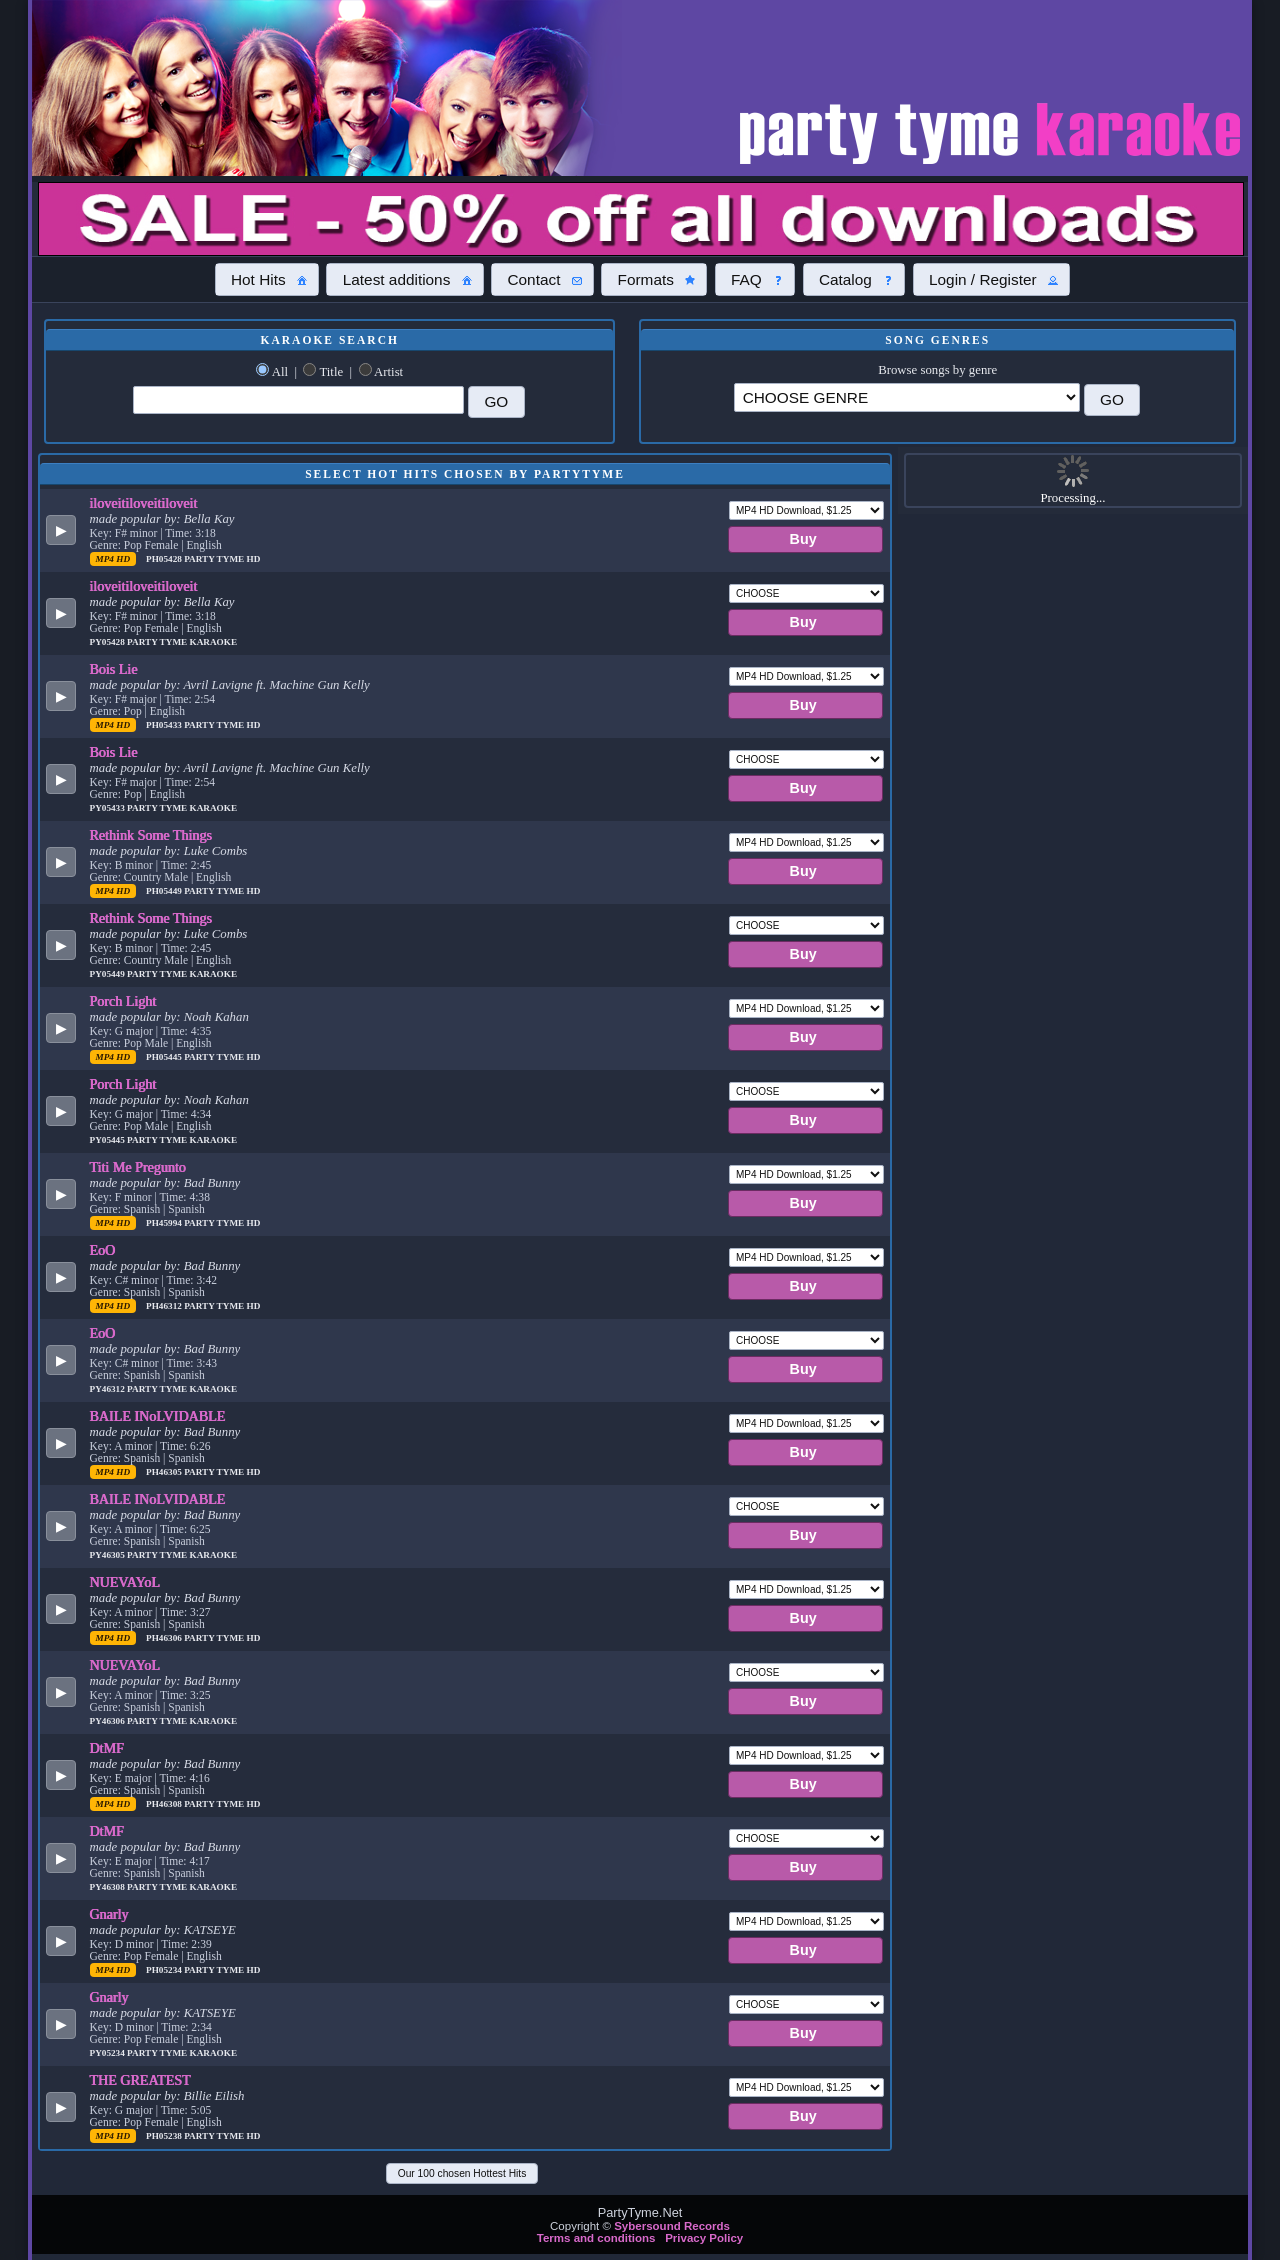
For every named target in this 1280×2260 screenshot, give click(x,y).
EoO (103, 1250)
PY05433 (109, 808)
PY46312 (109, 1389)
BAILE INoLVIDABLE (158, 1416)
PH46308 (165, 1804)
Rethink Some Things (151, 835)
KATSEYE (210, 1930)
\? (907, 397)
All (280, 372)
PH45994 (165, 1223)
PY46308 (109, 1887)
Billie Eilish (214, 2096)
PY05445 (109, 1140)
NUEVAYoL (125, 1582)
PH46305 (165, 1472)
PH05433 (165, 725)
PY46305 (109, 1555)
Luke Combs (216, 851)
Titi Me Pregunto (138, 1167)
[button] (267, 279)
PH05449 (165, 891)
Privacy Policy (704, 2238)
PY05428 (109, 642)
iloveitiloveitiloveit (144, 503)
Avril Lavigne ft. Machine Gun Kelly (276, 685)
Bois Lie (114, 669)
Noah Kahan (216, 1017)
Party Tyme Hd (222, 559)
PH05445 (165, 1057)
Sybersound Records (672, 2226)
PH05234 (165, 1970)
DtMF (107, 1748)
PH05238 (165, 2136)
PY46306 (109, 1721)
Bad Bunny (212, 1183)
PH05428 (165, 559)
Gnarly (109, 1914)
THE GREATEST (140, 2080)
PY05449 (109, 974)
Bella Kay (209, 519)
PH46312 (165, 1306)
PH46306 (165, 1638)
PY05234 (109, 2053)
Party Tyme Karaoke (182, 642)
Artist (388, 372)
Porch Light (123, 1001)
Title (331, 372)
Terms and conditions (596, 2238)
